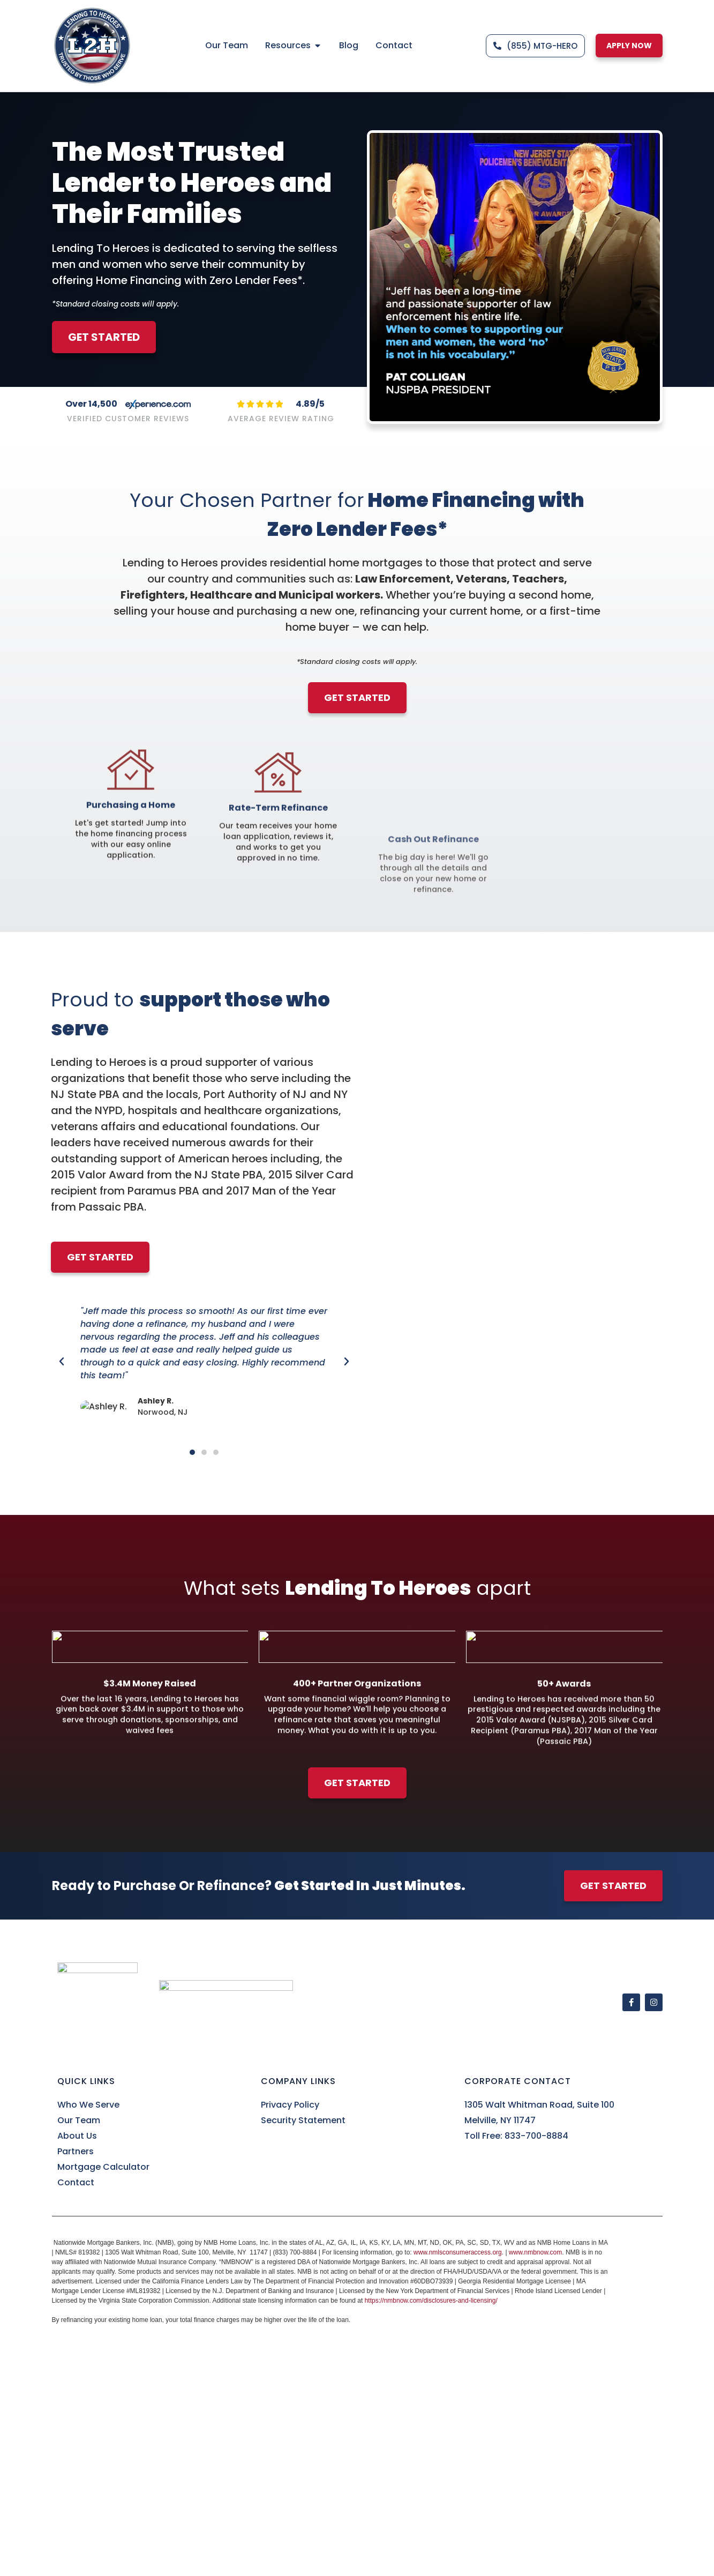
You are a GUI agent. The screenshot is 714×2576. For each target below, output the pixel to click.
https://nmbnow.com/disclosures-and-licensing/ (431, 2300)
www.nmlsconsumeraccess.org (458, 2252)
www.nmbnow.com (535, 2252)
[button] (61, 1361)
